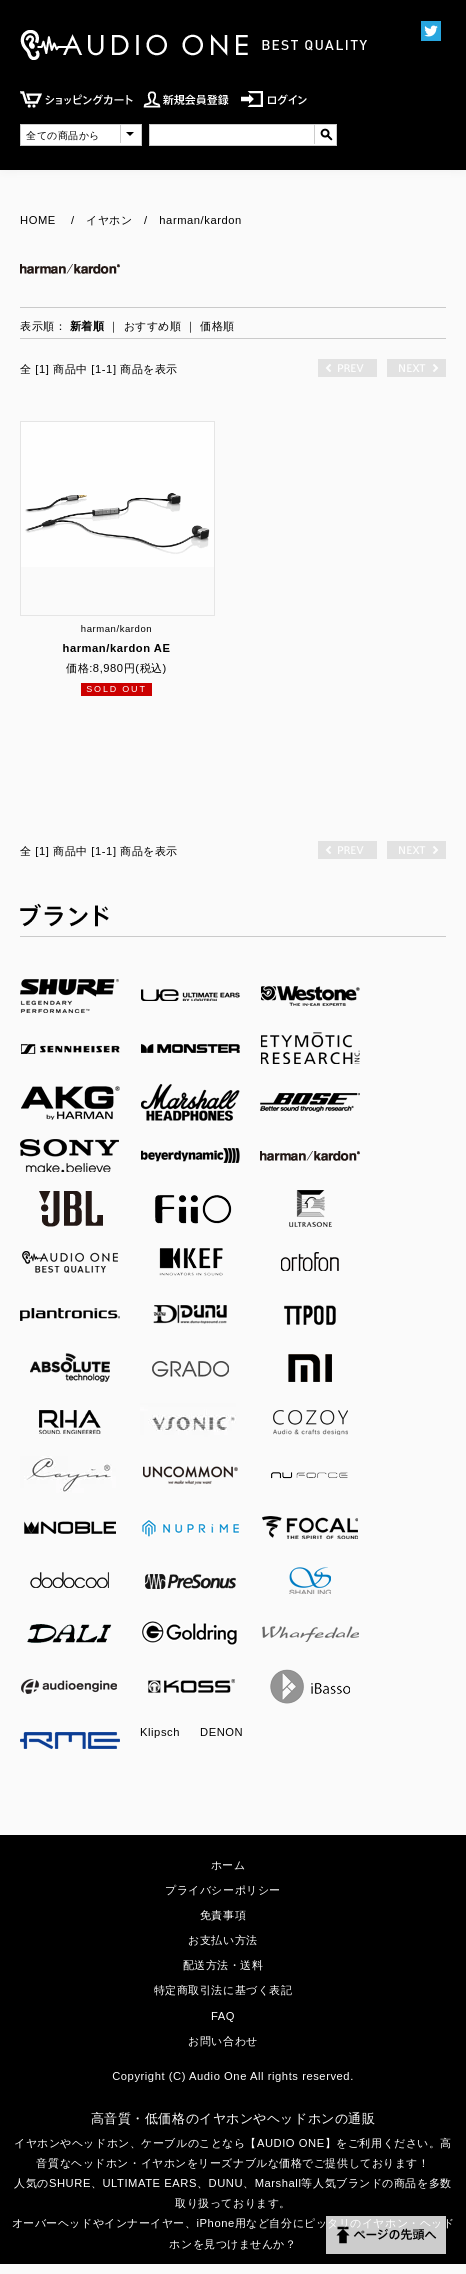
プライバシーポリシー (223, 1890)
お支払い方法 (222, 1940)
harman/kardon (200, 220)
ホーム (228, 1865)
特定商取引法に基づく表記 (223, 1990)
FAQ (223, 2016)
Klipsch (160, 1732)
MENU (380, 117)
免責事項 (223, 1915)
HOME (38, 220)
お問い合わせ (222, 2041)
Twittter (430, 30)
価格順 (217, 326)
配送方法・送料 (223, 1965)
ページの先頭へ (386, 2235)
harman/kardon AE (116, 648)
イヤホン (109, 220)
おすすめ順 (153, 326)
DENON (221, 1732)
